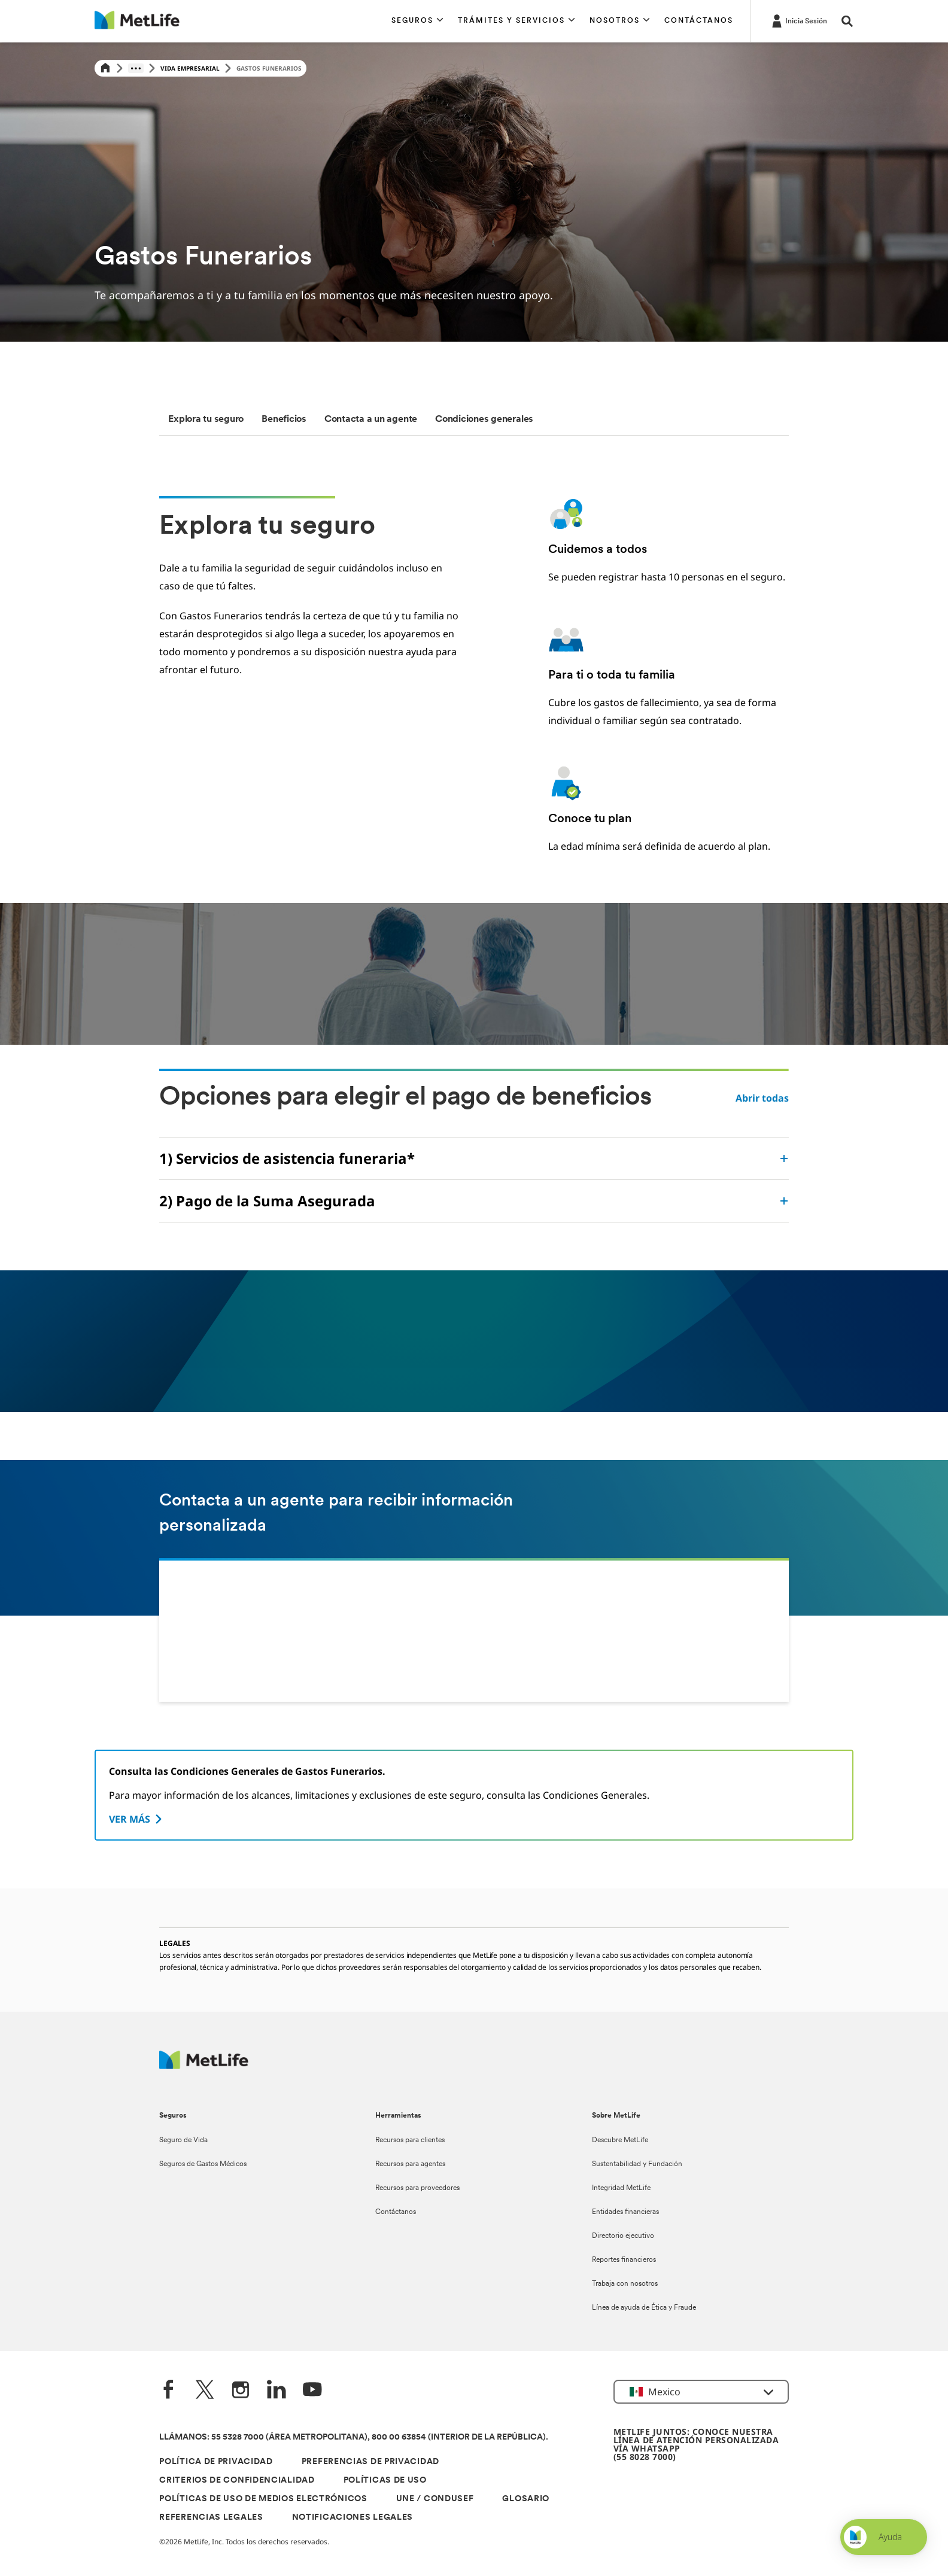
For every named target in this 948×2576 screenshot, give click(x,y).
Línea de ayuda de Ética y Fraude (644, 2308)
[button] (417, 21)
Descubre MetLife (620, 2140)
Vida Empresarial (190, 68)
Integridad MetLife (621, 2188)
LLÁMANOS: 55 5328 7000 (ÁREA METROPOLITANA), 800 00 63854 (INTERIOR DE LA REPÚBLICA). (353, 2437)
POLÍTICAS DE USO (385, 2480)
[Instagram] (240, 2391)
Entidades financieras (625, 2212)
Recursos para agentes (410, 2164)
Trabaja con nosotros (625, 2284)
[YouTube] (312, 2391)
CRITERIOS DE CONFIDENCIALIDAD (236, 2480)
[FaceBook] (168, 2391)
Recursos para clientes (410, 2140)
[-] (798, 20)
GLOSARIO (525, 2499)
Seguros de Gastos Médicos (203, 2164)
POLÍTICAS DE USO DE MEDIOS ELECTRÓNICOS (263, 2499)
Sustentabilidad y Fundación (637, 2164)
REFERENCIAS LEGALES (211, 2517)
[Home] (105, 68)
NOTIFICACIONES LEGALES (352, 2517)
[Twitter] (204, 2391)
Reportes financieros (624, 2260)
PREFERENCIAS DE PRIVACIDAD (370, 2462)
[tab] (206, 419)
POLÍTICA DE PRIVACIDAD (215, 2462)
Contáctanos (395, 2212)
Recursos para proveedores (417, 2188)
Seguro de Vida (183, 2140)
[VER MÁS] (137, 1819)
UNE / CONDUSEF (435, 2499)
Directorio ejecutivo (623, 2236)
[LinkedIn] (276, 2391)
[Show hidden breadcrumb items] (136, 68)
